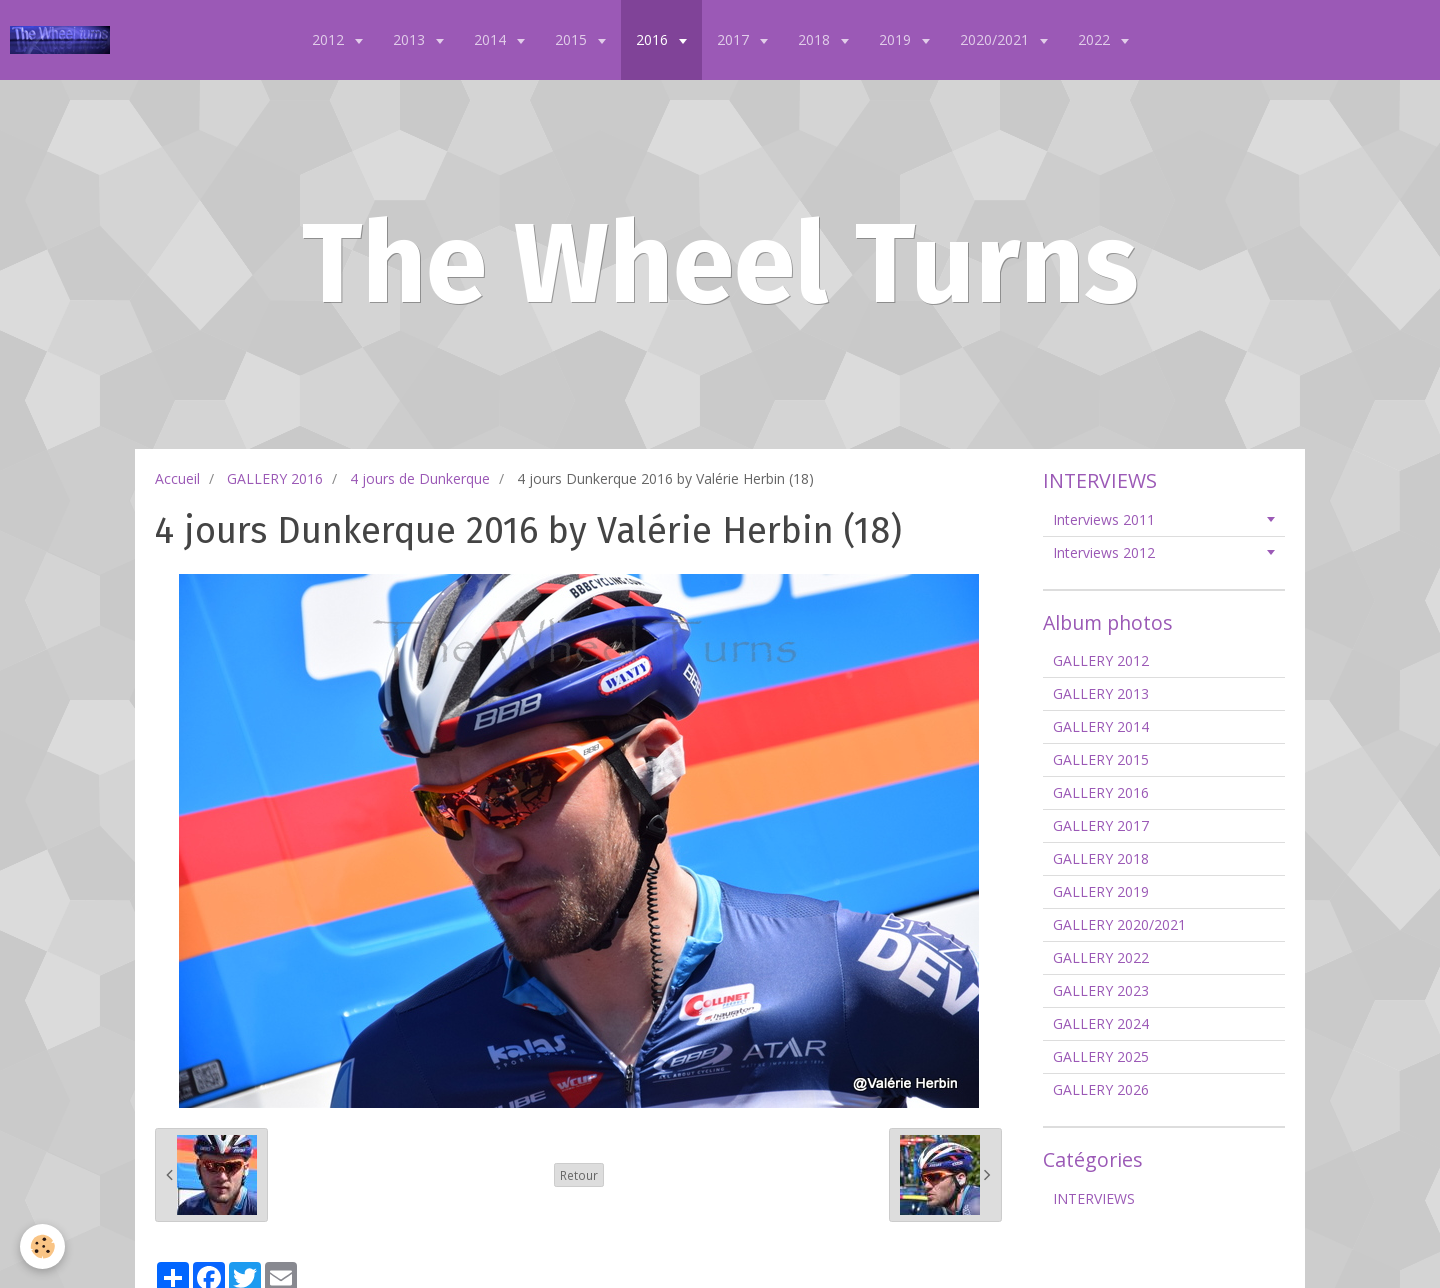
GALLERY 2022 (1101, 957)
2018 (816, 39)
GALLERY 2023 (1101, 990)
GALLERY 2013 (1101, 693)
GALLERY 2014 (1101, 726)
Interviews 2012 (1104, 552)
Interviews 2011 (1104, 519)
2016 (654, 39)
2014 (492, 39)
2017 (735, 39)
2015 (573, 39)
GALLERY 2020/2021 (1119, 924)
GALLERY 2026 (1101, 1089)
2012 (330, 39)
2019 (897, 39)
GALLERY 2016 (275, 478)
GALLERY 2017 (1101, 825)
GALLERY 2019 (1101, 891)
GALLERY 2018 (1101, 858)
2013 (411, 39)
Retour (579, 1175)
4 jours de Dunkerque (420, 478)
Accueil (177, 478)
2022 (1096, 39)
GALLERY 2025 (1101, 1056)
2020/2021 (996, 39)
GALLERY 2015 (1101, 759)
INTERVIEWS (1094, 1198)
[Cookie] (42, 1246)
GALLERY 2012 (1101, 660)
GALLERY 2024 (1101, 1023)
